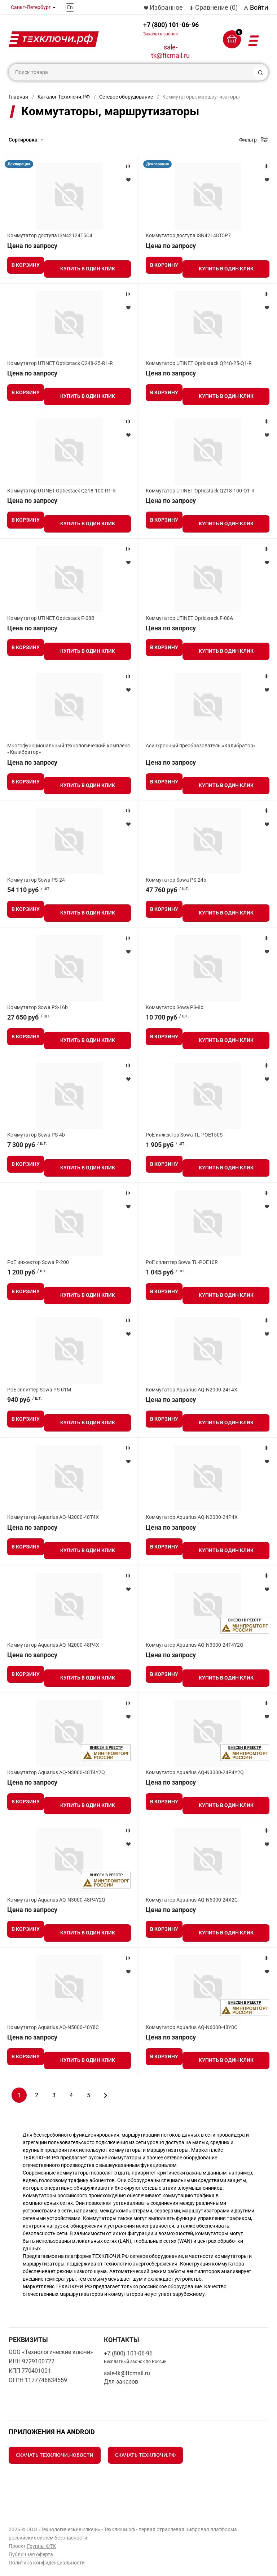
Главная (18, 97)
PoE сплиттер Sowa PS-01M (39, 1390)
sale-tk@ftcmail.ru (170, 51)
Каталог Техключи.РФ (64, 97)
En (70, 7)
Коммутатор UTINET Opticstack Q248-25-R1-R (60, 363)
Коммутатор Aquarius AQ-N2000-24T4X (191, 1390)
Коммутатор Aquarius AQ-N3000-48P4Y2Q (56, 1900)
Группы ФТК (41, 2546)
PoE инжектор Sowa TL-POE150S (184, 1135)
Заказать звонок (160, 33)
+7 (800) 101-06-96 (171, 28)
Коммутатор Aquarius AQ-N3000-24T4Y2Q (194, 1645)
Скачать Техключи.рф (145, 2455)
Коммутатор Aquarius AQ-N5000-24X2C (192, 1900)
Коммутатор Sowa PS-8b (174, 1007)
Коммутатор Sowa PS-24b (176, 880)
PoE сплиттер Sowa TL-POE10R (182, 1262)
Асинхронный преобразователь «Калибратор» (201, 745)
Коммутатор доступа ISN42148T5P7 (188, 235)
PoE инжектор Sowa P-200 (38, 1262)
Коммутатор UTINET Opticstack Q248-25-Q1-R (199, 363)
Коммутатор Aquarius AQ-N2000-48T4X (53, 1517)
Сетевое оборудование (126, 97)
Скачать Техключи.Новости (54, 2455)
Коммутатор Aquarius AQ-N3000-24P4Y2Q (195, 1772)
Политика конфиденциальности (47, 2563)
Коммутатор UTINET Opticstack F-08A (189, 618)
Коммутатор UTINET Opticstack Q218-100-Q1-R (200, 491)
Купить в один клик (87, 268)
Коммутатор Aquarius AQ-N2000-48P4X (53, 1645)
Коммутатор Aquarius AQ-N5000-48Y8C (53, 2027)
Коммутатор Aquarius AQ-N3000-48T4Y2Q (56, 1772)
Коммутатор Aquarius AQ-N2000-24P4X (192, 1517)
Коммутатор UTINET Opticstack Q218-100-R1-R (61, 491)
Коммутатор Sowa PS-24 (36, 880)
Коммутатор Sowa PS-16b (37, 1007)
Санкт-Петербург (31, 7)
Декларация (19, 164)
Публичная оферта (31, 2554)
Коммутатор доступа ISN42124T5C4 (49, 235)
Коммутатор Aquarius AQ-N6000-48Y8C (191, 2027)
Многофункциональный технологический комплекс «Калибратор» (68, 749)
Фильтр (248, 140)
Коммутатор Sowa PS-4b (36, 1135)
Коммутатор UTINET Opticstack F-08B (50, 618)
